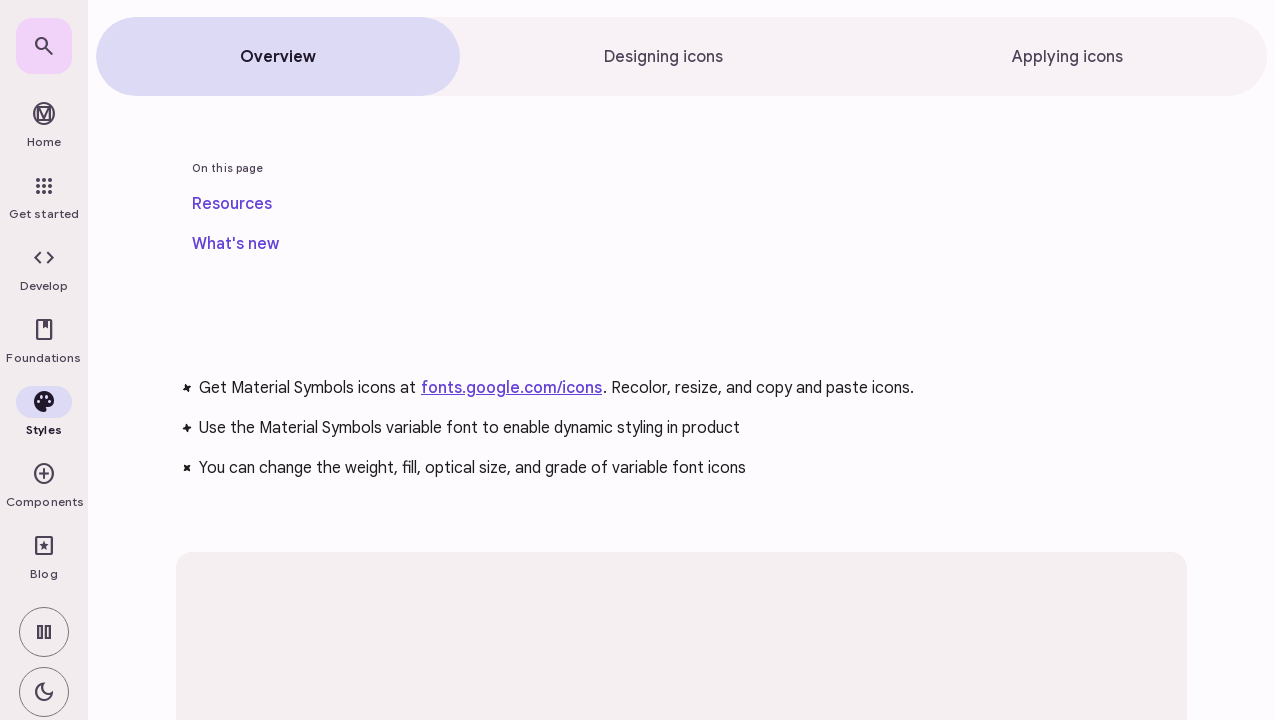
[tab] (278, 56)
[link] (44, 46)
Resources (232, 204)
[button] (44, 270)
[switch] (44, 632)
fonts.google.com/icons (511, 388)
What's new (235, 244)
